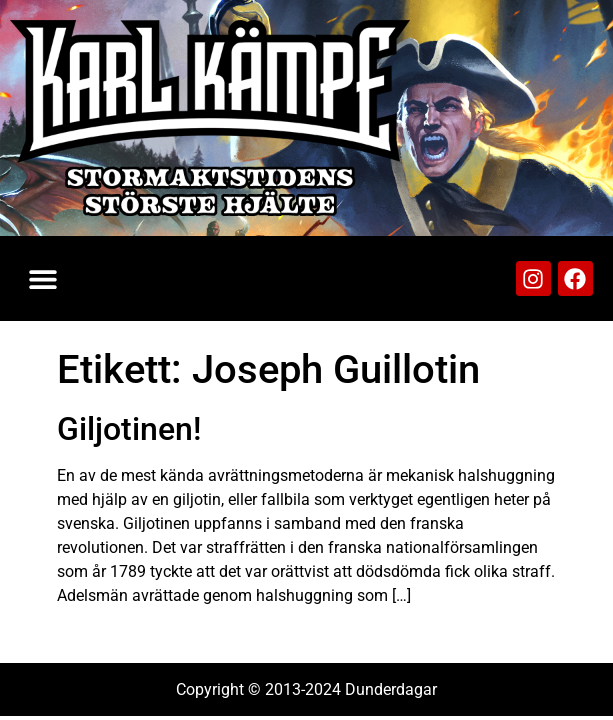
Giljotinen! (129, 429)
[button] (42, 278)
